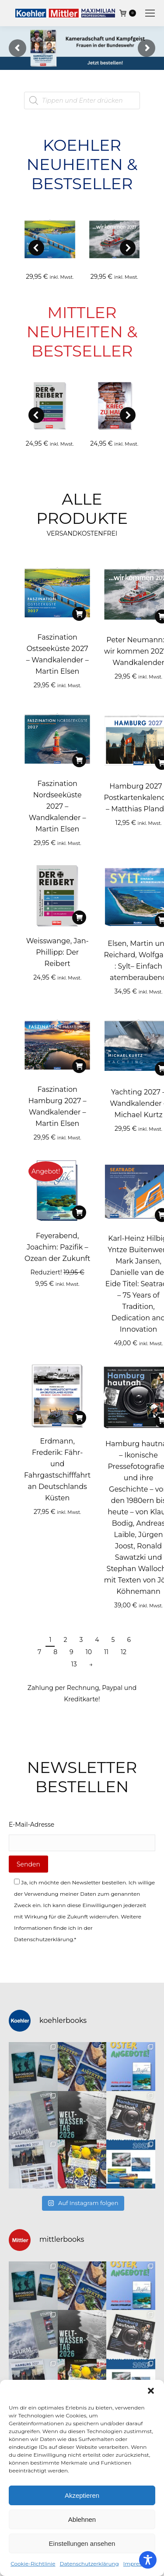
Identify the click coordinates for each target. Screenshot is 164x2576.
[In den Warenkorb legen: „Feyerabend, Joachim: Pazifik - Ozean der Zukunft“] (79, 1212)
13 (74, 1664)
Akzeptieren (82, 2495)
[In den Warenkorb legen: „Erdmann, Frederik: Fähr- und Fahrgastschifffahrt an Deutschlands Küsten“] (79, 1418)
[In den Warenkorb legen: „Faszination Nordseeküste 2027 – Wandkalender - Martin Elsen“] (79, 760)
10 (89, 1652)
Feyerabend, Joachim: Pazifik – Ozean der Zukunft (57, 1247)
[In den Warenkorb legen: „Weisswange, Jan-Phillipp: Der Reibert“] (79, 917)
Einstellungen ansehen (82, 2543)
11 (106, 1652)
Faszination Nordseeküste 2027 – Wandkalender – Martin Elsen (57, 806)
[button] (151, 2390)
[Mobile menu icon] (150, 13)
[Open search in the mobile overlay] (82, 100)
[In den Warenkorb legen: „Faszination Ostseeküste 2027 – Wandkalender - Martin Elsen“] (79, 614)
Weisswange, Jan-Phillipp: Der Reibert (57, 952)
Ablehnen (82, 2519)
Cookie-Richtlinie (32, 2563)
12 (123, 1652)
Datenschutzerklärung (89, 2563)
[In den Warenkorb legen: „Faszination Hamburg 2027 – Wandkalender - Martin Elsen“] (79, 1066)
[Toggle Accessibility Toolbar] (147, 2559)
